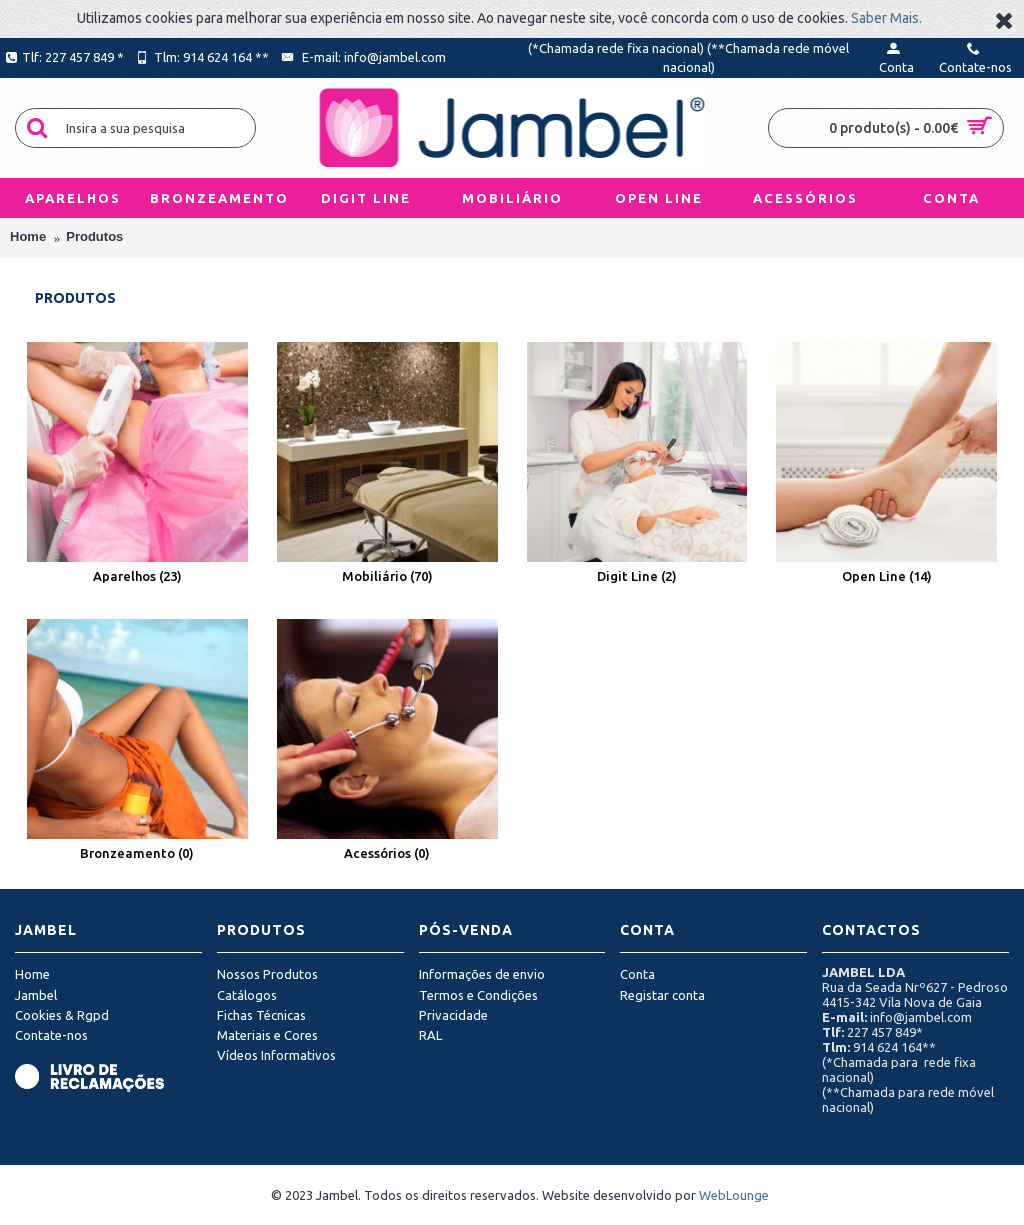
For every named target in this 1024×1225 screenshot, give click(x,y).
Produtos (94, 236)
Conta (637, 974)
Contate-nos (51, 1035)
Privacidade (453, 1015)
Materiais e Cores (267, 1035)
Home (28, 236)
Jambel (36, 995)
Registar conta (662, 995)
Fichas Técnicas (261, 1015)
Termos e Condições (478, 995)
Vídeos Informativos (276, 1055)
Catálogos (247, 995)
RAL (430, 1035)
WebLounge (734, 1195)
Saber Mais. (886, 18)
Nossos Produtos (267, 974)
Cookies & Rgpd (62, 1015)
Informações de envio (482, 974)
